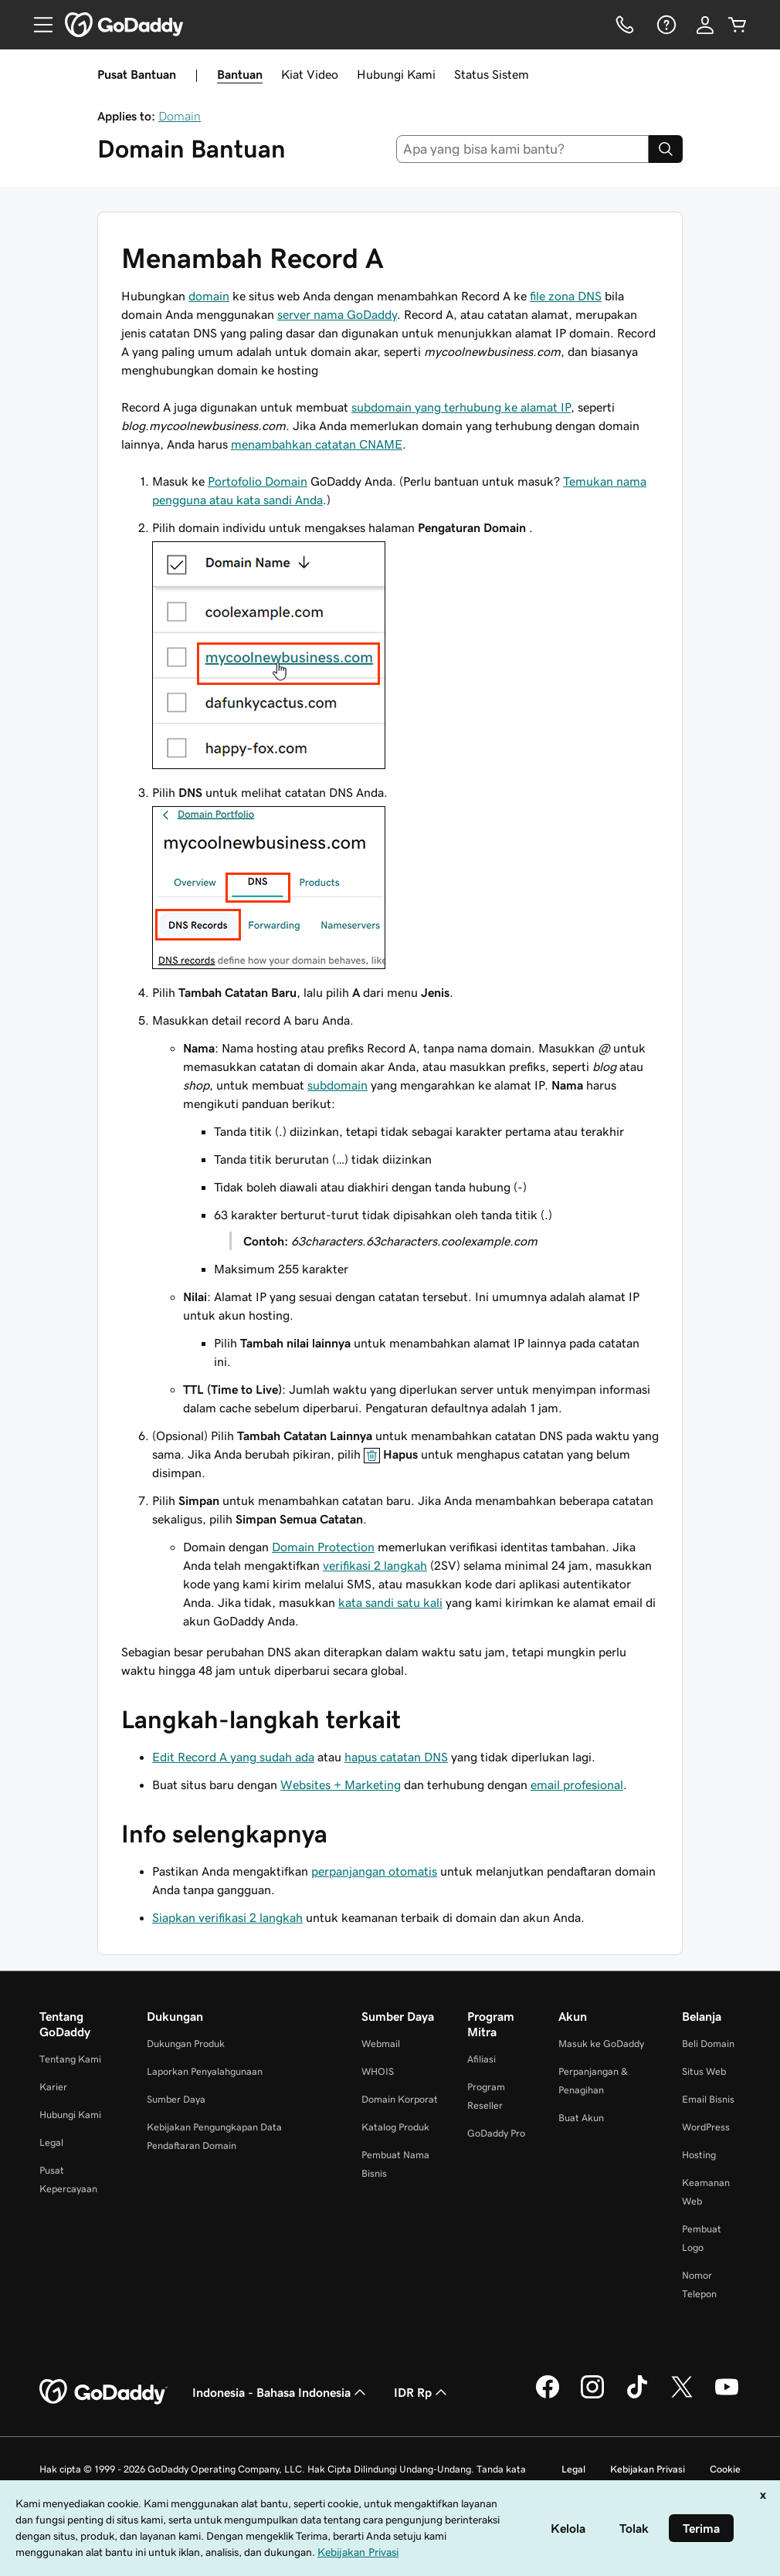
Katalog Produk (395, 2127)
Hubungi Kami (396, 74)
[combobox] (523, 149)
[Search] (666, 149)
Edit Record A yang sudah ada (233, 1757)
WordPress (706, 2127)
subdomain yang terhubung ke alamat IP (461, 407)
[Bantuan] (665, 24)
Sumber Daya (176, 2099)
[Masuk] (705, 24)
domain (208, 296)
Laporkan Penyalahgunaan (205, 2071)
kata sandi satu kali (390, 1602)
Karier (53, 2087)
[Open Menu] (37, 25)
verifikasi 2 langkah (375, 1565)
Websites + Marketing (340, 1784)
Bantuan (240, 74)
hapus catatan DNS (396, 1757)
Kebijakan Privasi (647, 2469)
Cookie (725, 2469)
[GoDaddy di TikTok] (637, 2396)
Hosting (699, 2155)
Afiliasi (481, 2059)
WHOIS (377, 2071)
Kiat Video (309, 74)
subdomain (337, 1085)
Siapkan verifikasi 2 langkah (227, 1917)
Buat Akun (581, 2118)
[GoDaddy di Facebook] (547, 2396)
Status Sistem (491, 74)
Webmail (380, 2044)
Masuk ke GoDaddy (601, 2044)
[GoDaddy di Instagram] (592, 2396)
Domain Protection (323, 1547)
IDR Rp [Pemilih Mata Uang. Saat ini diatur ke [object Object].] (422, 2392)
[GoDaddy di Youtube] (727, 2396)
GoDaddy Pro (496, 2133)
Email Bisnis (708, 2099)
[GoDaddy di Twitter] (682, 2396)
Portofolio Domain (257, 481)
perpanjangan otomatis (374, 1871)
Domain (179, 116)
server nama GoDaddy (337, 314)
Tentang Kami (70, 2059)
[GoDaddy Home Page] (103, 2392)
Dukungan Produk (186, 2044)
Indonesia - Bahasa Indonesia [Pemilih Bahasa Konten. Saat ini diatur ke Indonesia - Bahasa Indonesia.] (280, 2392)
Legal (51, 2142)
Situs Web (704, 2071)
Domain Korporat (399, 2099)
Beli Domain (708, 2044)
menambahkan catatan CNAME (316, 444)
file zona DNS (566, 296)
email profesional (577, 1784)
